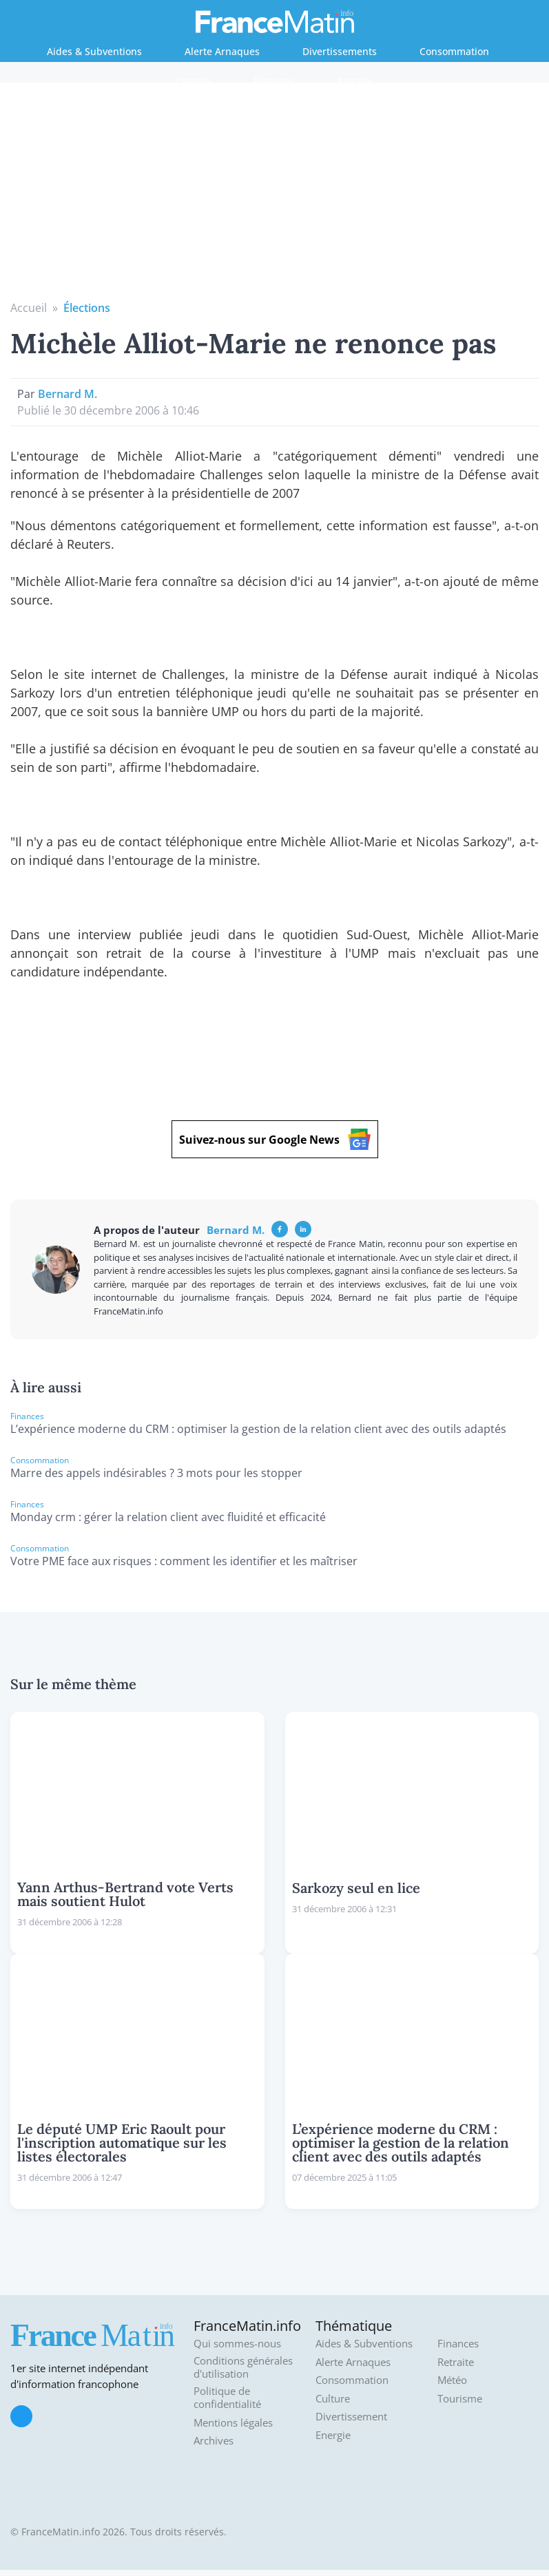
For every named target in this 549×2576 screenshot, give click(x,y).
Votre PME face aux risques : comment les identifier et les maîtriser (184, 1561)
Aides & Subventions (94, 51)
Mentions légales (233, 2422)
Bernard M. (67, 393)
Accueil (28, 307)
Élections (86, 307)
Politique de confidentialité (227, 2398)
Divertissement (351, 2416)
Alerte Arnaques (222, 51)
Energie (193, 80)
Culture (332, 2398)
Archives (214, 2440)
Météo (452, 2380)
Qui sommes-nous (237, 2343)
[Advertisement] (275, 196)
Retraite (355, 80)
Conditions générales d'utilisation (243, 2367)
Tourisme (459, 2398)
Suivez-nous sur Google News (275, 1139)
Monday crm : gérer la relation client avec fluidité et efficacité (168, 1517)
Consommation (454, 51)
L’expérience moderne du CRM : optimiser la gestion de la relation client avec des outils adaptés (258, 1428)
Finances (273, 80)
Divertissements (339, 51)
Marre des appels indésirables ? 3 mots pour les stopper (156, 1472)
